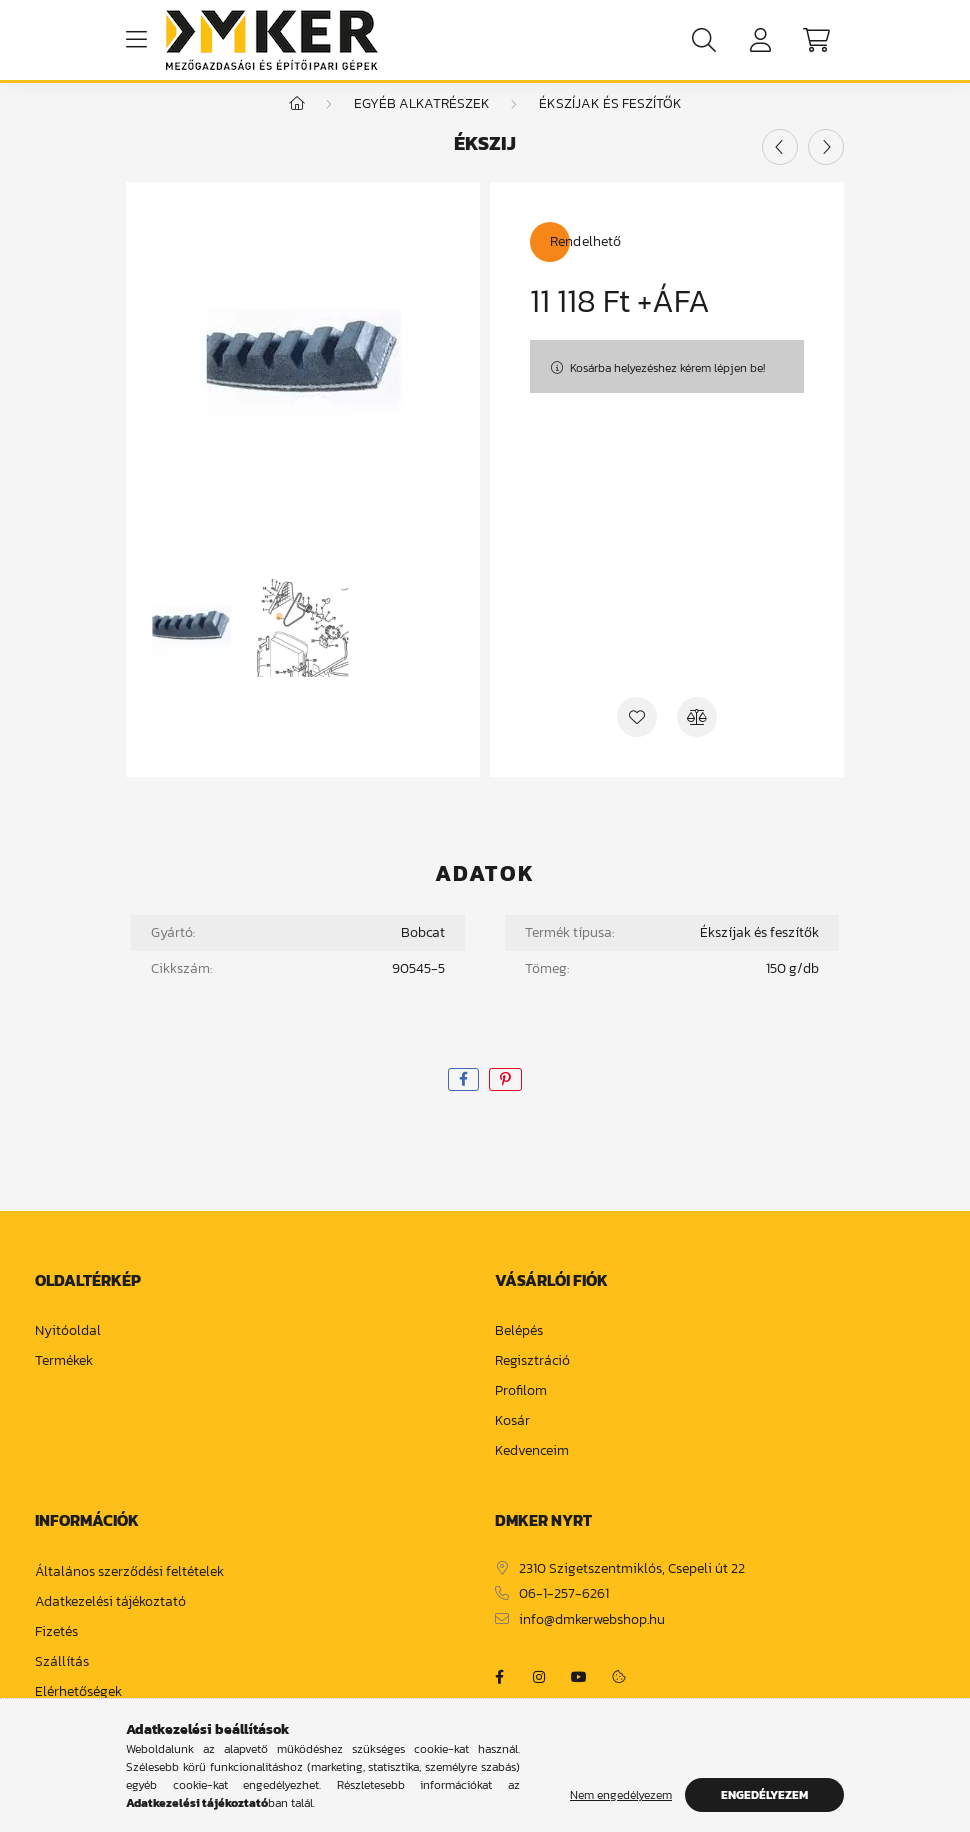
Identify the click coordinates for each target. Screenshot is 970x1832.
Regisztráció (532, 1381)
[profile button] (760, 40)
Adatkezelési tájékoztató (110, 1622)
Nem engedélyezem (621, 1795)
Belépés (519, 1351)
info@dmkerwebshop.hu (592, 1640)
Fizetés (56, 1652)
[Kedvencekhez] (637, 737)
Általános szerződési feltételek (129, 1592)
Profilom (521, 1411)
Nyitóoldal (68, 1351)
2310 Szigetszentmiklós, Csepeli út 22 (632, 1589)
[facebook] (463, 1099)
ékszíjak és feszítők (610, 123)
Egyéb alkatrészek (422, 123)
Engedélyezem (764, 1795)
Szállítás (62, 1682)
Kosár (512, 1441)
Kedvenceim (532, 1471)
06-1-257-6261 (564, 1614)
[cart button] (816, 40)
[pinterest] (505, 1099)
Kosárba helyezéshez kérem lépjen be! (667, 388)
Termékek (64, 1381)
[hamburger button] (136, 40)
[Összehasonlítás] (697, 737)
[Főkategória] (297, 123)
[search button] (704, 40)
